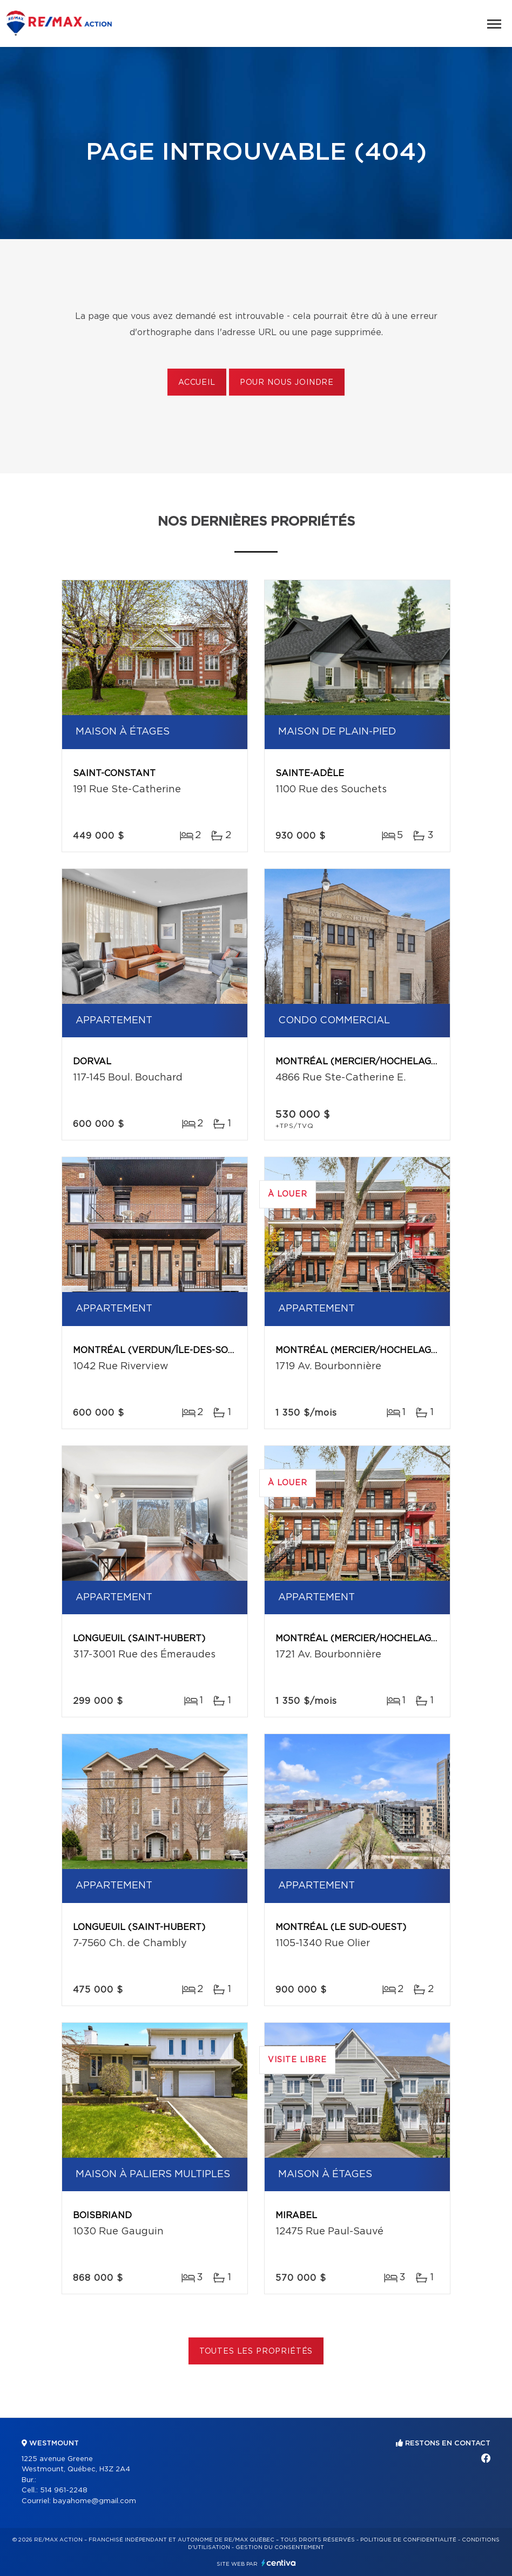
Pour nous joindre (287, 382)
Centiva (278, 2562)
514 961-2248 (63, 2490)
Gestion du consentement (279, 2547)
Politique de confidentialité (408, 2540)
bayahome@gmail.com (94, 2501)
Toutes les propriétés (256, 2351)
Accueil (196, 382)
